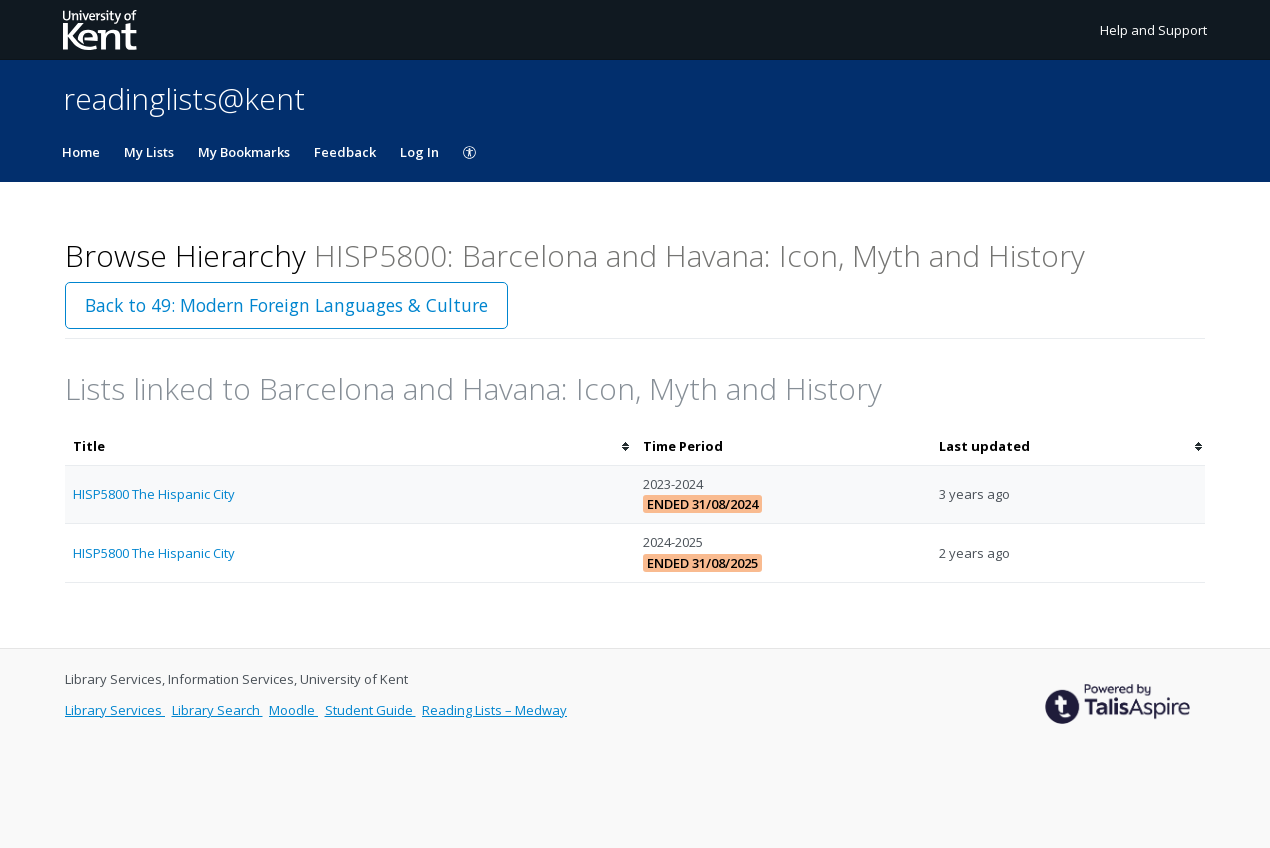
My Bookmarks (244, 152)
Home (81, 152)
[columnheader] (350, 446)
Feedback (345, 152)
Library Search (217, 710)
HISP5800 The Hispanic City (154, 494)
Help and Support (1153, 30)
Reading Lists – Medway (494, 710)
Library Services (115, 710)
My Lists (149, 152)
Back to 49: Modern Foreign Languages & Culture (286, 305)
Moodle (293, 710)
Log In (419, 152)
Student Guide (370, 710)
